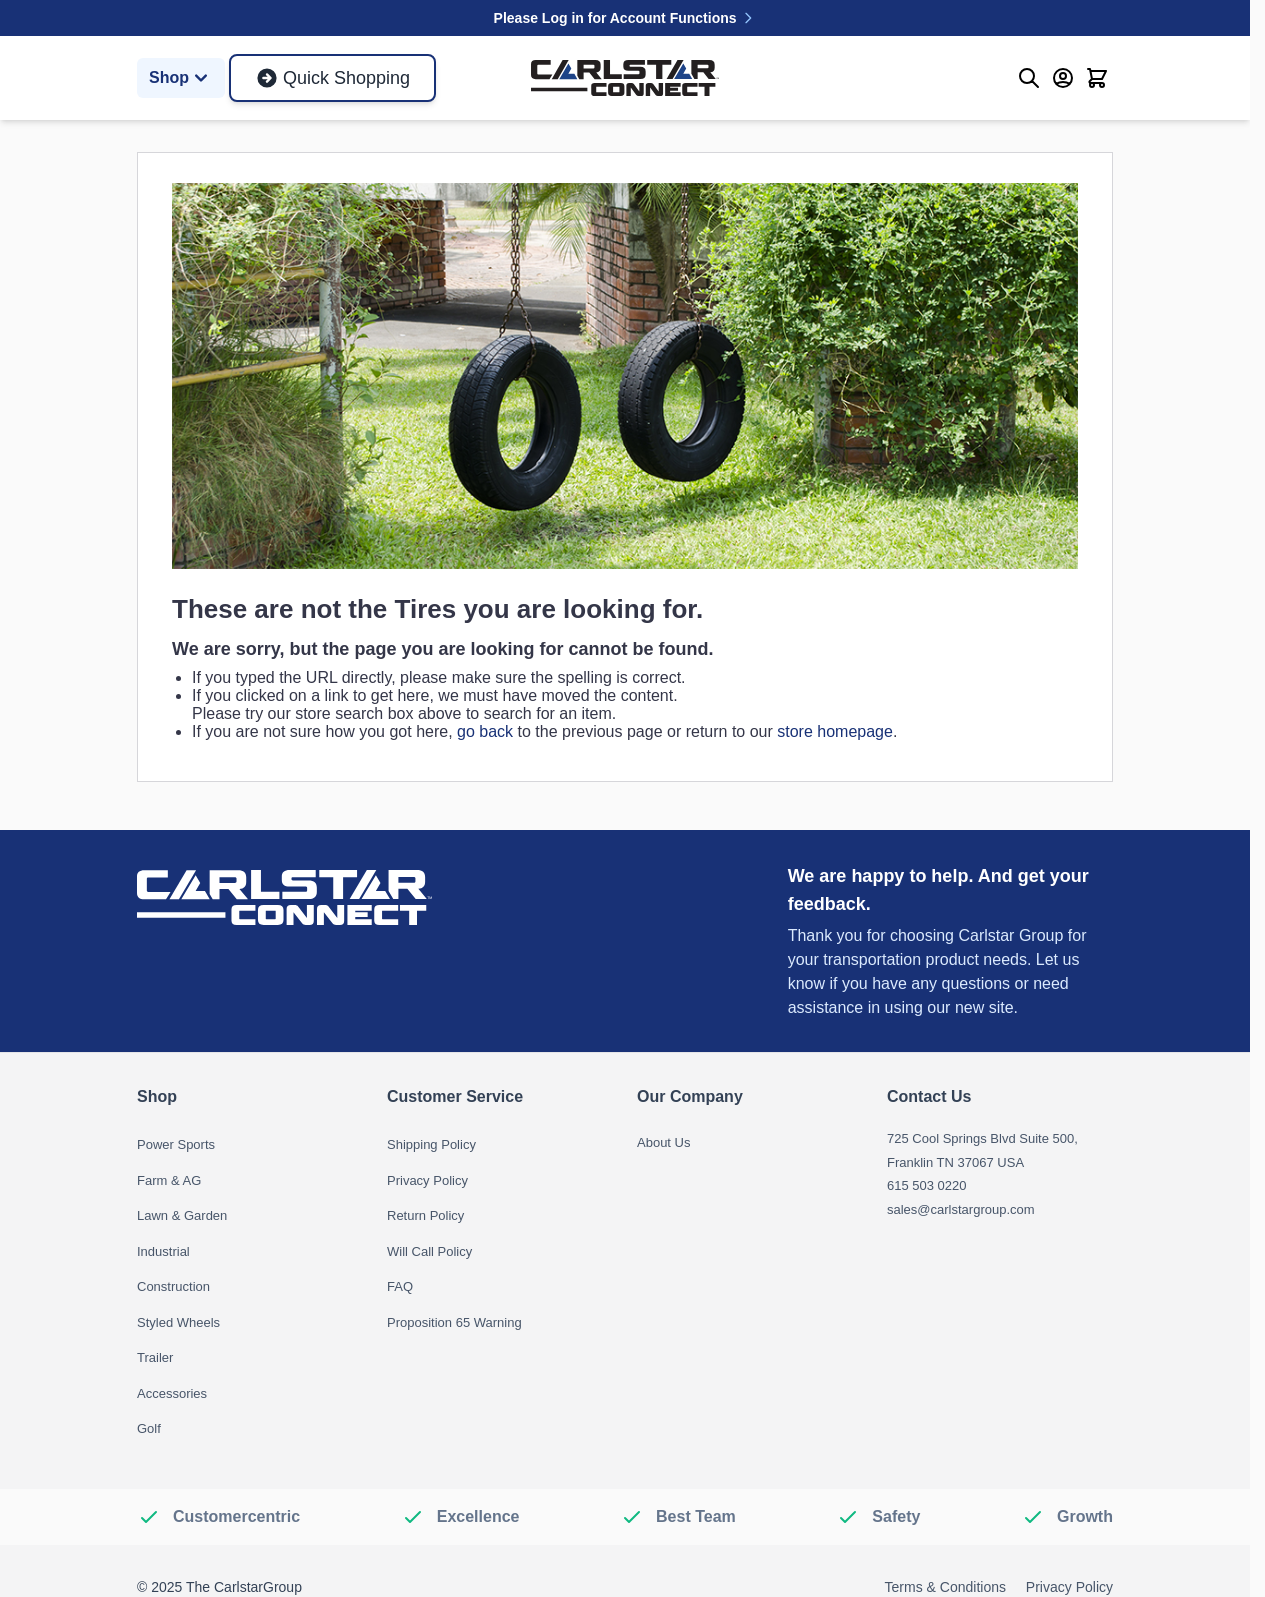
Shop (181, 78)
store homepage (835, 731)
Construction (173, 1286)
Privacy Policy (427, 1180)
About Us (663, 1142)
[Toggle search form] (1029, 78)
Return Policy (425, 1215)
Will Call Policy (429, 1251)
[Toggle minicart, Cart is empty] (1097, 78)
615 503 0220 (927, 1185)
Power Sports (176, 1144)
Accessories (172, 1393)
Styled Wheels (178, 1322)
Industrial (163, 1251)
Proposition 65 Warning (454, 1322)
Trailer (155, 1357)
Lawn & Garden (182, 1215)
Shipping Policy (431, 1144)
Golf (149, 1428)
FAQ (400, 1286)
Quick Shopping (332, 78)
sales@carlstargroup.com (961, 1209)
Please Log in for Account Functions (625, 18)
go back (485, 731)
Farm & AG (169, 1180)
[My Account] (1063, 78)
